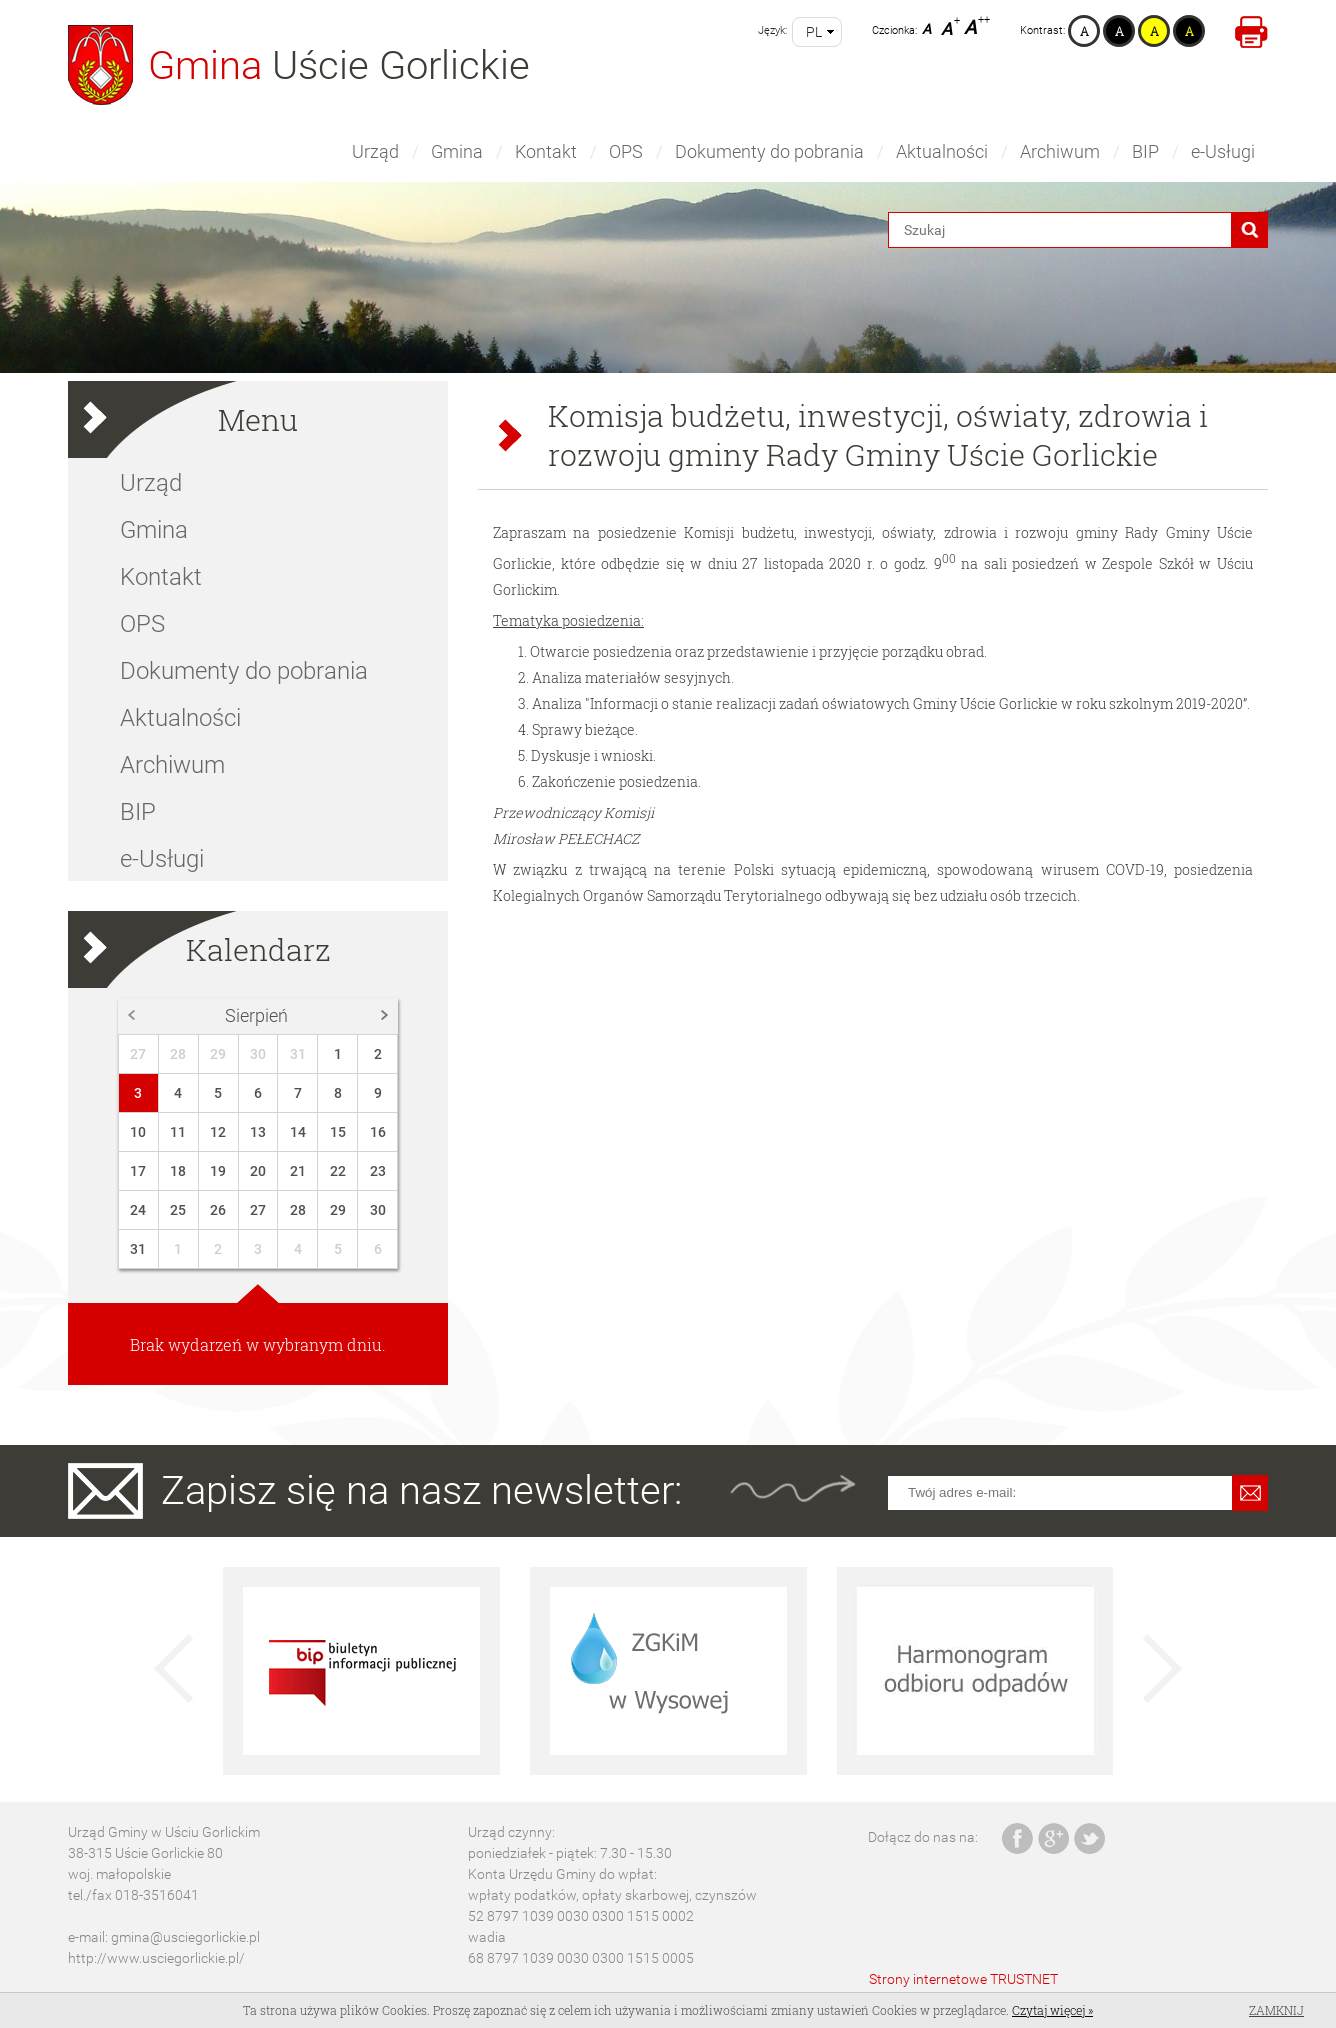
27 (138, 1054)
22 (338, 1171)
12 (218, 1132)
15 (338, 1132)
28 (178, 1054)
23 (378, 1171)
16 (378, 1132)
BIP (1145, 151)
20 (258, 1171)
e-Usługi (1223, 151)
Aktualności (942, 151)
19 (218, 1171)
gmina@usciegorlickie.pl (185, 1937)
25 (178, 1210)
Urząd (375, 151)
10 (138, 1132)
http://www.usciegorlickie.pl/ (156, 1958)
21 (298, 1171)
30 (258, 1054)
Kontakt (546, 151)
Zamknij (1276, 2010)
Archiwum (1060, 151)
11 (178, 1132)
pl (814, 32)
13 (258, 1132)
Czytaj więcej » (1052, 2010)
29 (218, 1054)
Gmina (457, 151)
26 (218, 1210)
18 (178, 1171)
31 (298, 1054)
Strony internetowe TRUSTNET (963, 1979)
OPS (626, 151)
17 (138, 1171)
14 (298, 1132)
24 (138, 1210)
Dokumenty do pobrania (769, 151)
